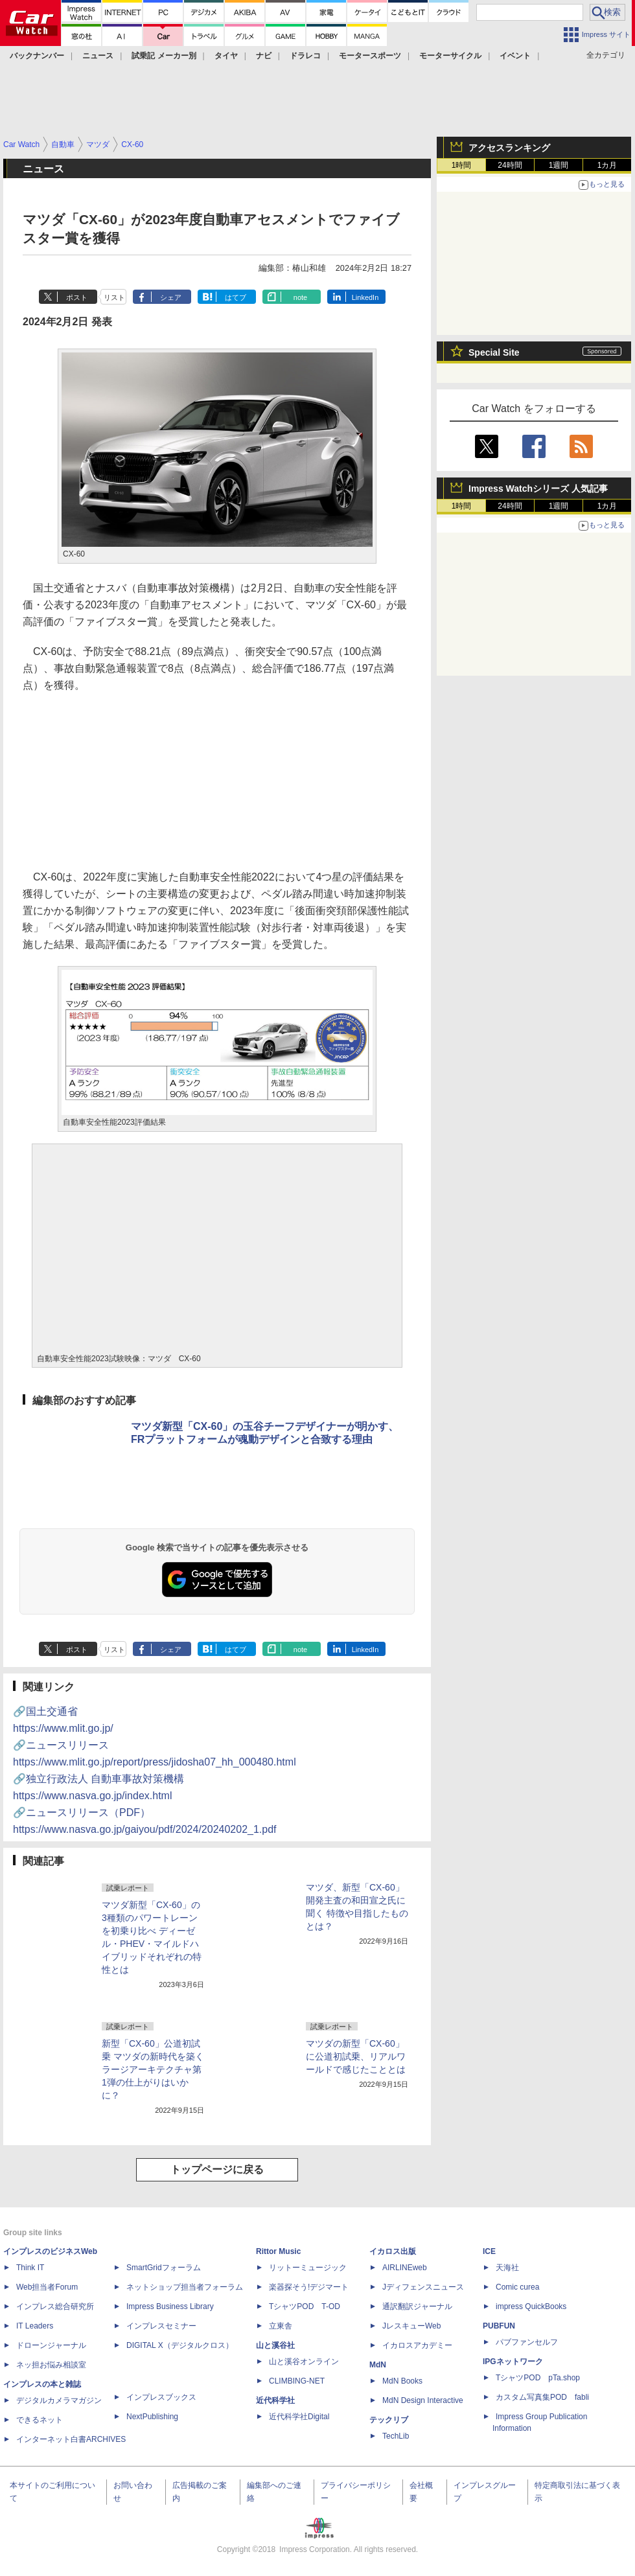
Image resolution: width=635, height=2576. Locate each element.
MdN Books (402, 2381)
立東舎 (280, 2325)
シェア (170, 297)
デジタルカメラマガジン (59, 2400)
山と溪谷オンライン (304, 2361)
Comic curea (517, 2287)
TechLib (395, 2436)
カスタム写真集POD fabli (542, 2397)
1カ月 (607, 165)
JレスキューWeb (411, 2325)
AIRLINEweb (404, 2267)
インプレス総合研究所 (55, 2306)
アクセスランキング (509, 148)
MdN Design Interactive (422, 2400)
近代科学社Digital (299, 2416)
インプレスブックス (161, 2397)
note (300, 297)
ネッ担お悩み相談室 (51, 2364)
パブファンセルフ (527, 2342)
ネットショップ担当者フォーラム (184, 2287)
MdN (377, 2364)
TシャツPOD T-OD (304, 2306)
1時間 (462, 165)
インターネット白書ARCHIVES (71, 2439)
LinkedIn (365, 297)
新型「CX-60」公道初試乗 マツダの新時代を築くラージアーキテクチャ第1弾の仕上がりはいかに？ (153, 2069)
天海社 (507, 2267)
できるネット (39, 2419)
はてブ (235, 297)
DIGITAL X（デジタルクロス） (179, 2345)
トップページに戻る (217, 2169)
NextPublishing (152, 2416)
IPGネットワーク (513, 2361)
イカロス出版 (392, 2251)
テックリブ (388, 2419)
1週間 (559, 165)
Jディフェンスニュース (423, 2287)
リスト (114, 297)
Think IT (30, 2267)
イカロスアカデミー (417, 2345)
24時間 (510, 165)
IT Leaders (34, 2325)
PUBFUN (499, 2325)
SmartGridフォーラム (163, 2267)
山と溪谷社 (275, 2345)
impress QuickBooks (531, 2306)
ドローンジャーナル (51, 2345)
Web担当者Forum (47, 2287)
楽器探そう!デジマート (309, 2287)
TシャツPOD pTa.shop (538, 2377)
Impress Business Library (170, 2306)
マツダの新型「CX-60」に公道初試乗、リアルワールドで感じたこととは (356, 2056)
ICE (489, 2251)
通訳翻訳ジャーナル (417, 2306)
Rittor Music (278, 2251)
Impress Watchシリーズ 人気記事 (538, 488)
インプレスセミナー (161, 2325)
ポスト (76, 297)
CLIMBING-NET (297, 2381)
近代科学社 (275, 2400)
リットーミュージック (308, 2267)
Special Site (494, 352)
